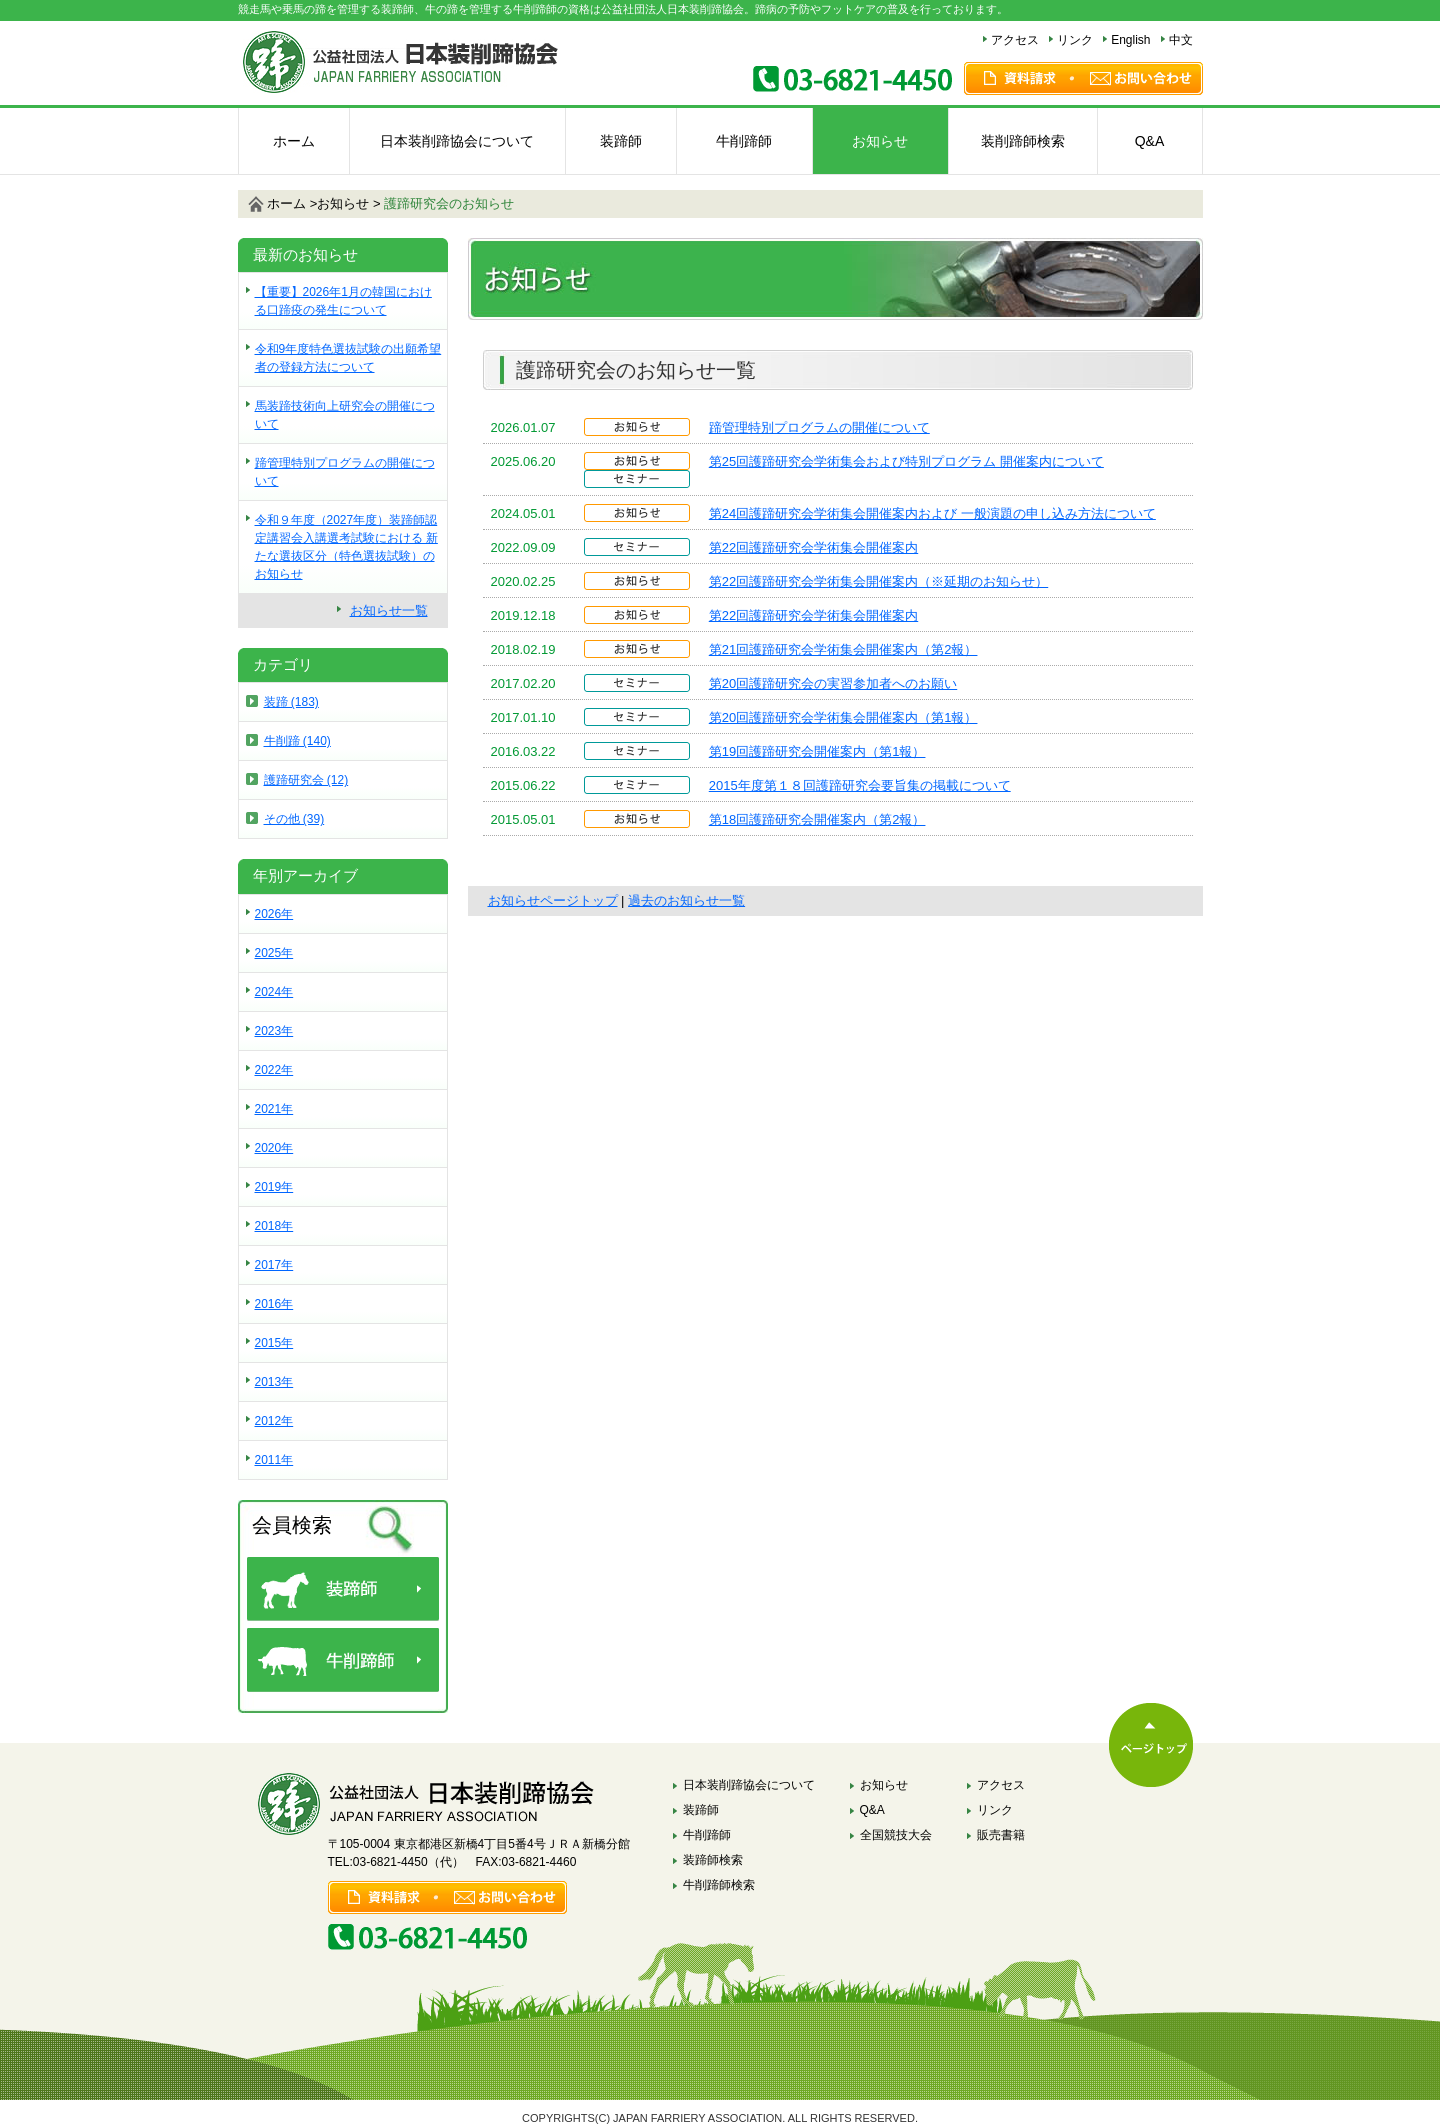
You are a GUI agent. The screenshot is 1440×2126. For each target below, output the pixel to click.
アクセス (1015, 40)
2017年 (274, 1265)
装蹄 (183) (291, 702)
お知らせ (880, 141)
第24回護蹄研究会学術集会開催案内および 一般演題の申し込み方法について (932, 513)
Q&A (1150, 141)
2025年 (274, 953)
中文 (1181, 40)
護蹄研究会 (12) (306, 780)
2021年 (274, 1109)
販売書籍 (1001, 1835)
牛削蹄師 (744, 141)
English (1130, 40)
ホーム (294, 141)
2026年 (274, 914)
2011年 (274, 1460)
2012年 (274, 1421)
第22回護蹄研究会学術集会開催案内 (813, 547)
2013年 (274, 1382)
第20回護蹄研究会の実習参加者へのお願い (833, 683)
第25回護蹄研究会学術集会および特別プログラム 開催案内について (906, 461)
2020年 (274, 1148)
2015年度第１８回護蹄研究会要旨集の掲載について (860, 785)
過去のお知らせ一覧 (686, 900)
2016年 (274, 1304)
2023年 (274, 1031)
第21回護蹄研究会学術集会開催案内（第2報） (843, 649)
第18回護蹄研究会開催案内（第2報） (817, 819)
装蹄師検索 (713, 1860)
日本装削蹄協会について (457, 141)
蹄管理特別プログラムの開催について (819, 427)
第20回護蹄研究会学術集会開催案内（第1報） (843, 717)
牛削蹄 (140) (297, 741)
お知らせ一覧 (389, 610)
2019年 (274, 1187)
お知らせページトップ (553, 900)
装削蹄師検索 (1023, 141)
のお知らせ (449, 203)
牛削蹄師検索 (719, 1885)
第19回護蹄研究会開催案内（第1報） (817, 751)
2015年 (274, 1343)
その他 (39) (294, 819)
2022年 (274, 1070)
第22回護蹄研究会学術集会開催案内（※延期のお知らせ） (878, 581)
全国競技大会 (896, 1835)
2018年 (274, 1226)
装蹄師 (621, 141)
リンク (1075, 40)
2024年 (274, 992)
